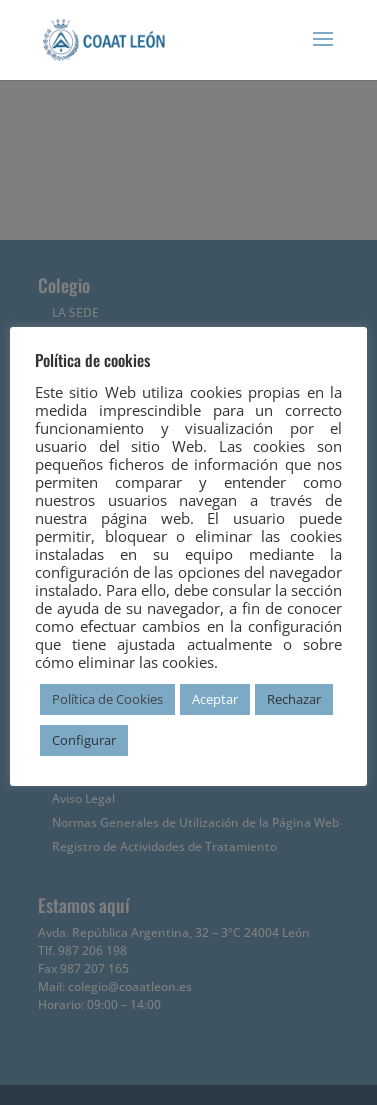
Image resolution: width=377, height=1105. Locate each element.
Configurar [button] (84, 740)
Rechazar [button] (294, 699)
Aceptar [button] (215, 699)
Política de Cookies (107, 699)
